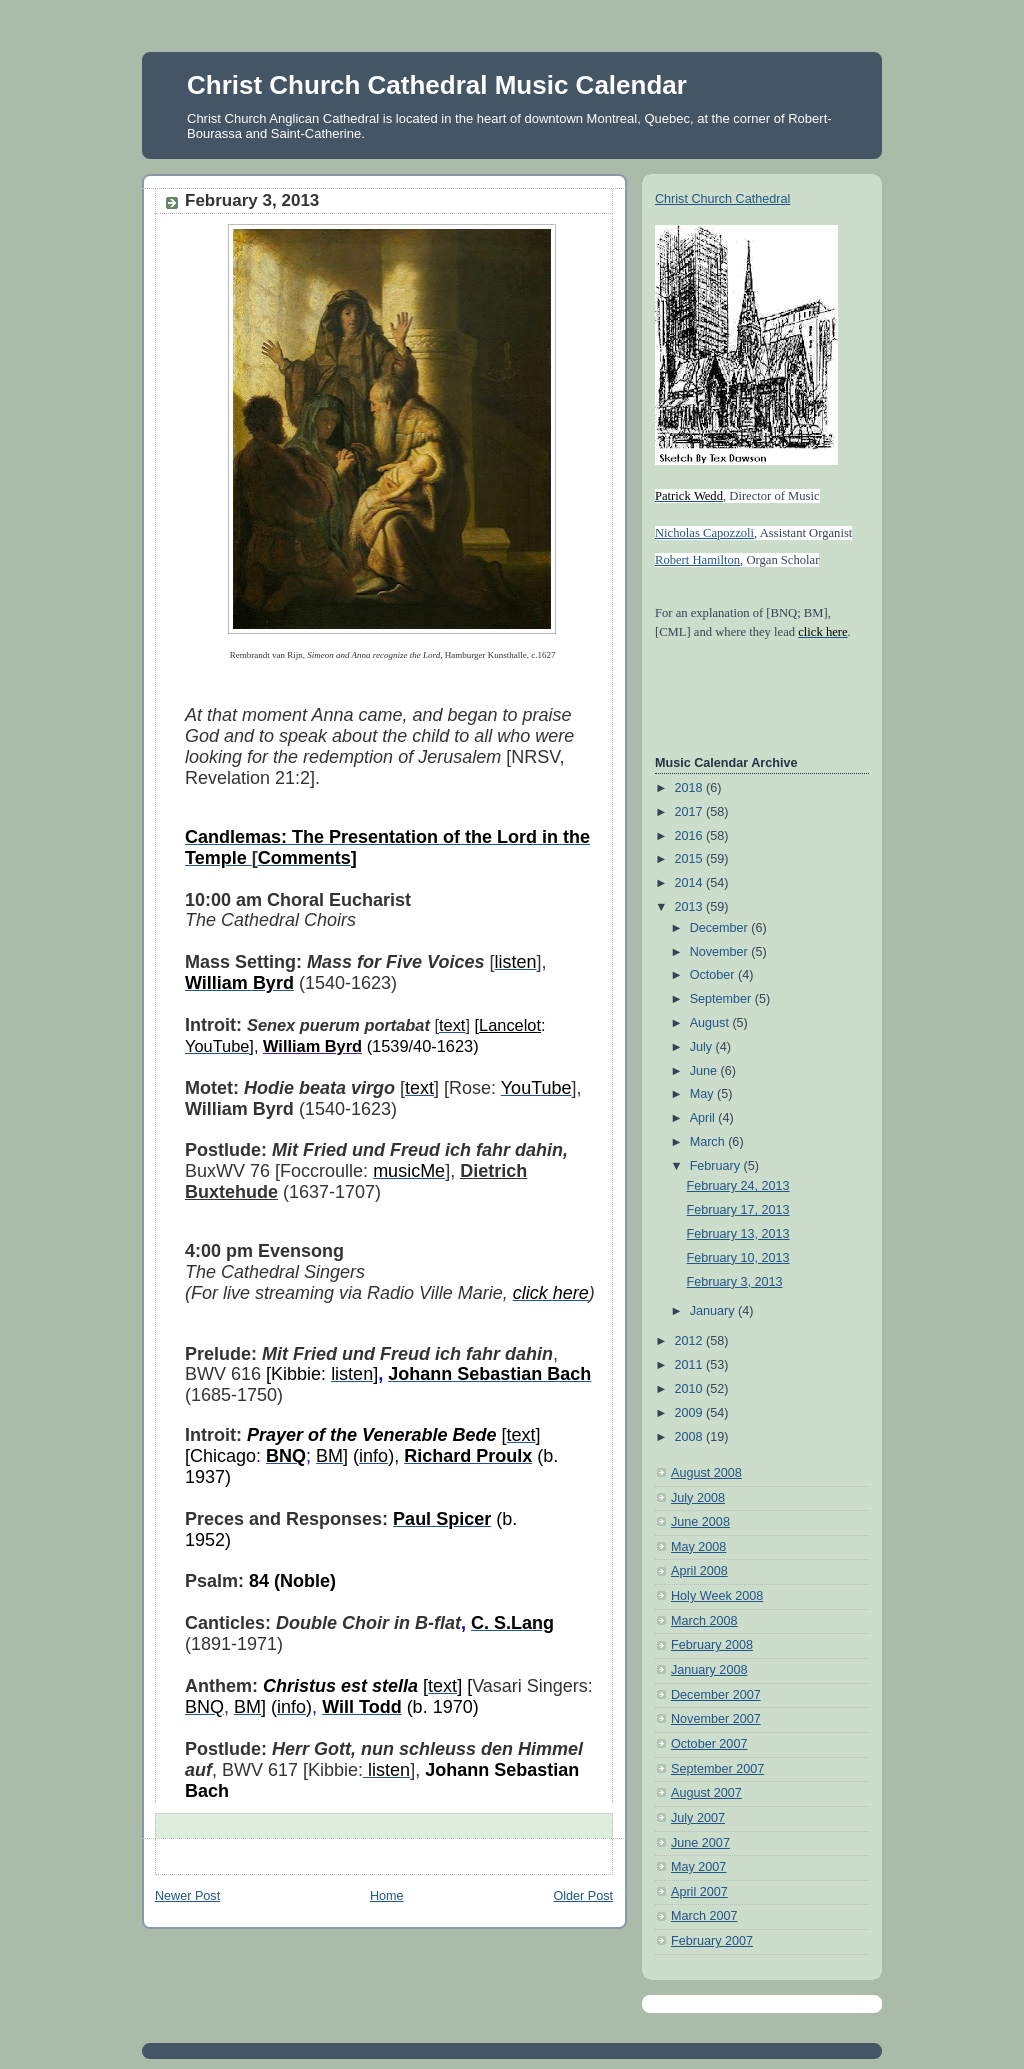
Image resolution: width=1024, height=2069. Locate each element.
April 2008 (699, 1571)
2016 (691, 836)
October (714, 975)
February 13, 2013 (738, 1234)
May (703, 1094)
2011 (691, 1365)
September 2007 (717, 1769)
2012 (691, 1341)
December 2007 (716, 1695)
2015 (691, 859)
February (717, 1166)
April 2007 (699, 1892)
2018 (691, 788)
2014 (691, 883)
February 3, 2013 (735, 1282)
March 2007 (704, 1916)
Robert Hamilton (697, 560)
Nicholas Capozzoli (704, 533)
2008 (691, 1437)
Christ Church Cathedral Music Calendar (437, 85)
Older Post (583, 1896)
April (704, 1118)
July (703, 1047)
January (714, 1311)
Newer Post (187, 1896)
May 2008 (698, 1547)
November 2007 (716, 1719)
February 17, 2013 (738, 1210)
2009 (691, 1413)
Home (387, 1896)
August (711, 1023)
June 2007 (700, 1843)
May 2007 (698, 1867)
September (722, 999)
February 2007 (712, 1941)
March (709, 1142)
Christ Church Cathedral (722, 199)
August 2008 (706, 1473)
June (705, 1071)
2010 (691, 1389)
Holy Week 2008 (717, 1596)
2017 (691, 812)
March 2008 (704, 1621)
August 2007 (706, 1793)
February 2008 (712, 1645)
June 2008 (700, 1522)
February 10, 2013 (738, 1258)
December (721, 928)
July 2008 (698, 1498)
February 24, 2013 (738, 1186)
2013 (691, 907)
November (721, 952)
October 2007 (709, 1744)
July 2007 (698, 1818)
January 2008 (709, 1670)
